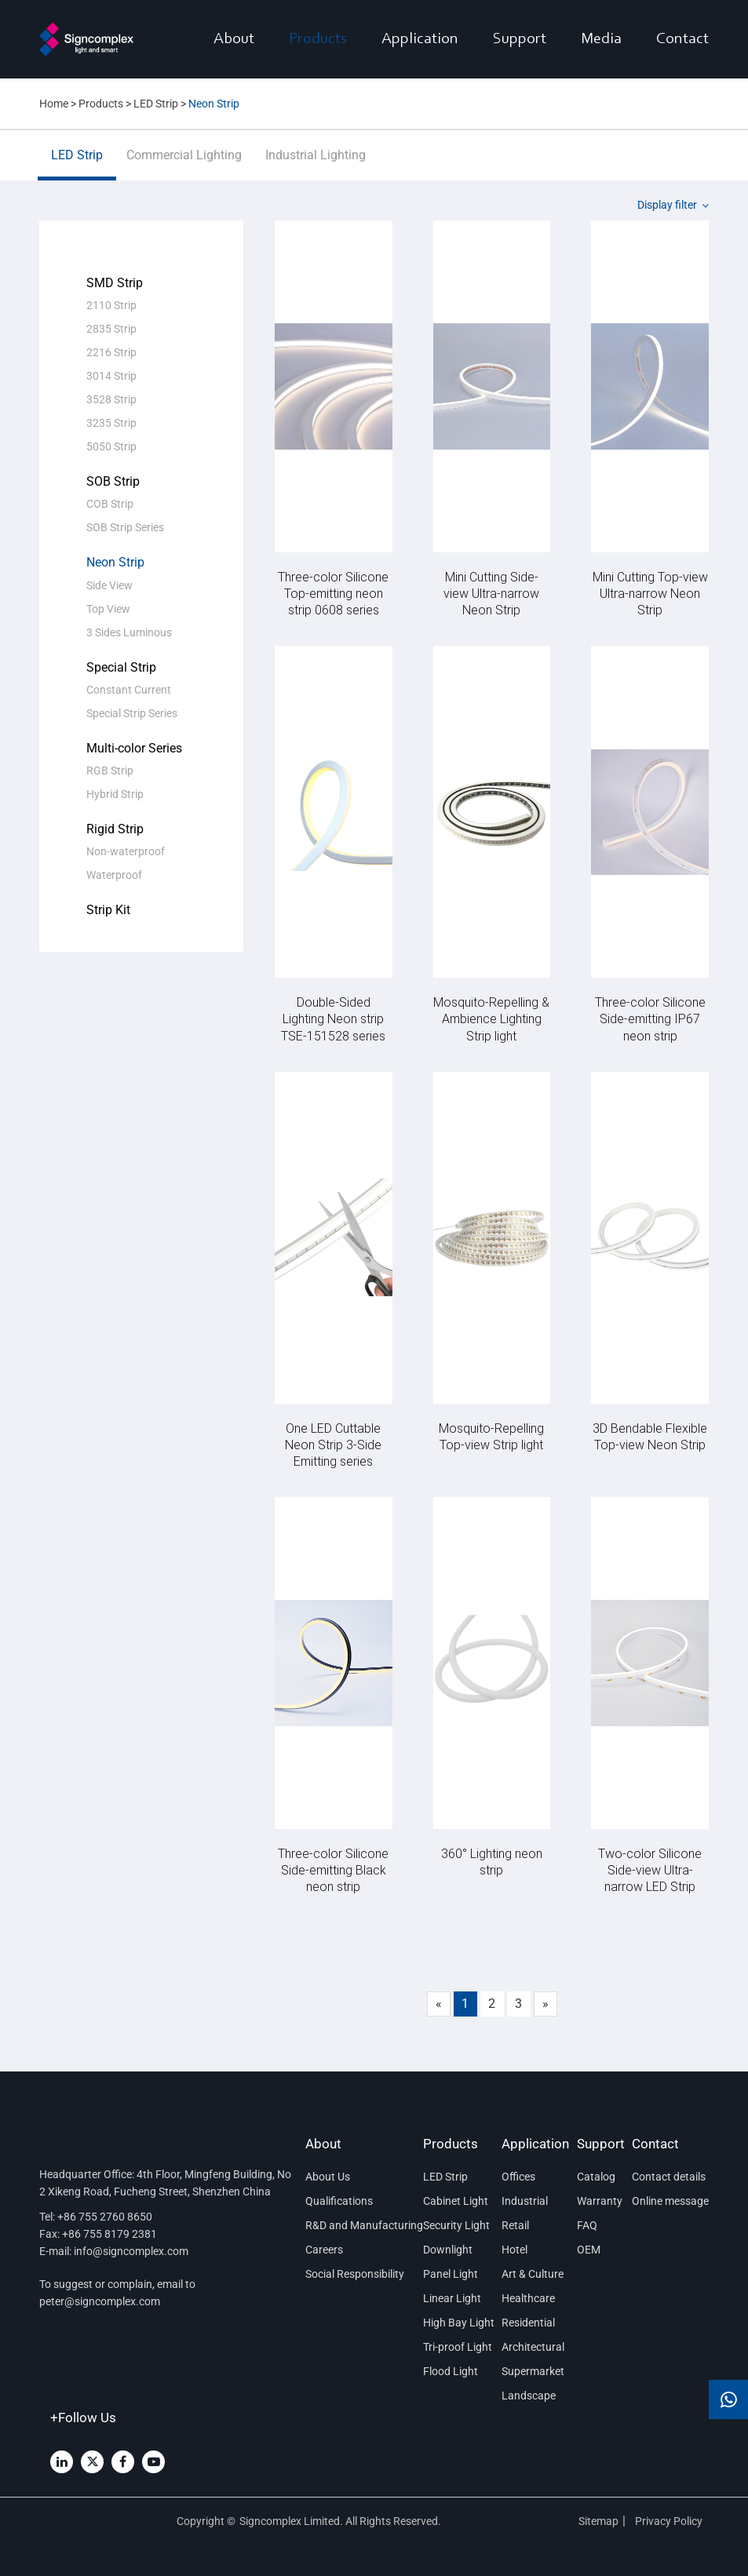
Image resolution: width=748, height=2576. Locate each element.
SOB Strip (113, 481)
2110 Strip (111, 305)
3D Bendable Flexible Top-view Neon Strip (650, 1435)
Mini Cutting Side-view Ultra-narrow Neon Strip (491, 593)
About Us (327, 2176)
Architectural (533, 2347)
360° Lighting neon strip (491, 1861)
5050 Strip (111, 446)
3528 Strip (111, 399)
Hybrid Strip (115, 794)
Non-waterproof (125, 851)
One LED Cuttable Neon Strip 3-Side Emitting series (333, 1444)
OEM (588, 2249)
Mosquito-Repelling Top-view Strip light (491, 1435)
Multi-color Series (134, 748)
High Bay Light (458, 2322)
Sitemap (598, 2521)
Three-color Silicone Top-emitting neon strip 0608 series (333, 593)
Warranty (599, 2201)
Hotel (514, 2249)
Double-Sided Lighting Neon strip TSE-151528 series (333, 1018)
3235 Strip (111, 423)
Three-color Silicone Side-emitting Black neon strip (333, 1869)
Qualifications (339, 2201)
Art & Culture (533, 2274)
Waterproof (114, 875)
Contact (682, 39)
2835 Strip (111, 328)
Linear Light (452, 2298)
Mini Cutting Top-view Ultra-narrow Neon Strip (650, 593)
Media (601, 39)
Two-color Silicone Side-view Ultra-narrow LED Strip (650, 1869)
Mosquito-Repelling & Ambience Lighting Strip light (491, 1018)
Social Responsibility (354, 2274)
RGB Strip (109, 770)
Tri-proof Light (457, 2347)
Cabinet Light (455, 2201)
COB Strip (109, 503)
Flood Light (450, 2371)
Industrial (525, 2201)
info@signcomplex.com (131, 2251)
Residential (528, 2322)
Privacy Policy (670, 2521)
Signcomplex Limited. (292, 2521)
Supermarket (533, 2371)
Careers (324, 2249)
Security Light (456, 2225)
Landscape (529, 2395)
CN (106, 94)
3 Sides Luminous (129, 632)
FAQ (587, 2225)
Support (519, 39)
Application (419, 39)
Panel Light (450, 2274)
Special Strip (121, 667)
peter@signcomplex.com (99, 2301)
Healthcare (528, 2298)
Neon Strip (115, 562)
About (233, 39)
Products (318, 39)
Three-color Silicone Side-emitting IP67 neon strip (650, 1018)
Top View (108, 609)
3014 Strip (111, 376)
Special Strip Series (131, 713)
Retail (515, 2225)
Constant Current (128, 689)
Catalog (596, 2176)
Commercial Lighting (184, 164)
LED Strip (77, 164)
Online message (670, 2201)
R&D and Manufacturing (360, 2225)
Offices (518, 2176)
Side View (109, 585)
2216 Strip (111, 352)
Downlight (448, 2249)
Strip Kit (108, 909)
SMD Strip (114, 282)
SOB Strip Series (125, 527)
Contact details (669, 2176)
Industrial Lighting (316, 164)
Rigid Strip (115, 829)
